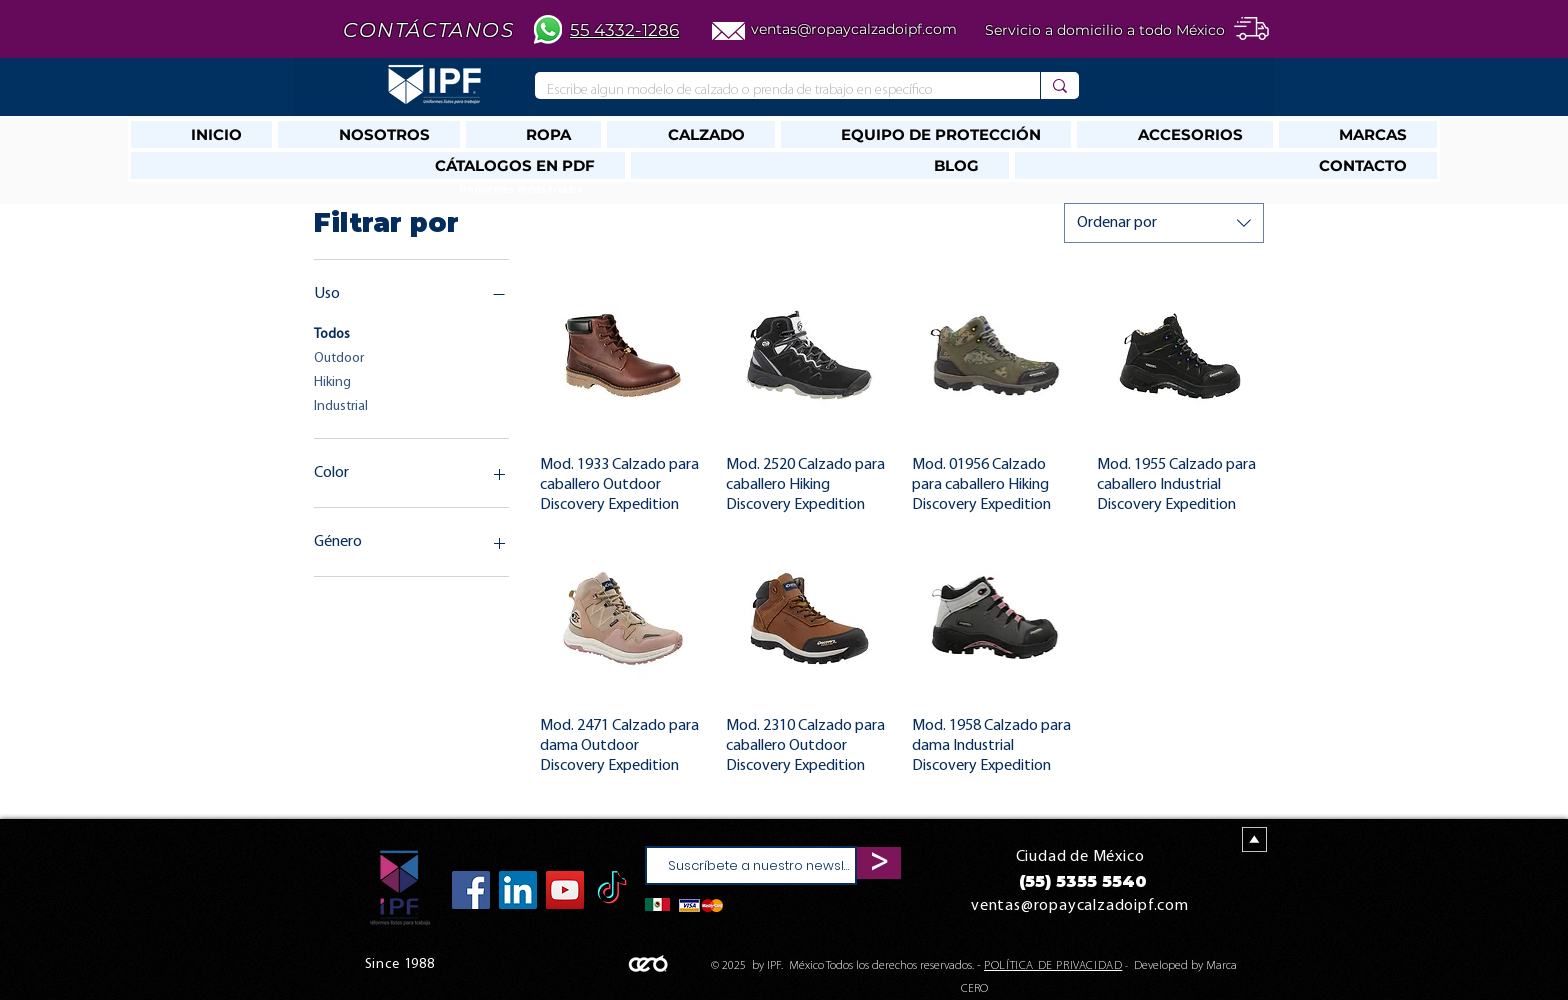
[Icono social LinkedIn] (518, 890)
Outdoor (339, 356)
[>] (879, 863)
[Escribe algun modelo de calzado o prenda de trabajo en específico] (772, 90)
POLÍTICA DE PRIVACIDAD (1053, 966)
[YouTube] (565, 890)
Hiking (332, 380)
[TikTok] (612, 890)
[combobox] (1164, 223)
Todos (332, 332)
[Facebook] (471, 890)
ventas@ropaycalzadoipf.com (854, 29)
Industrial (341, 404)
